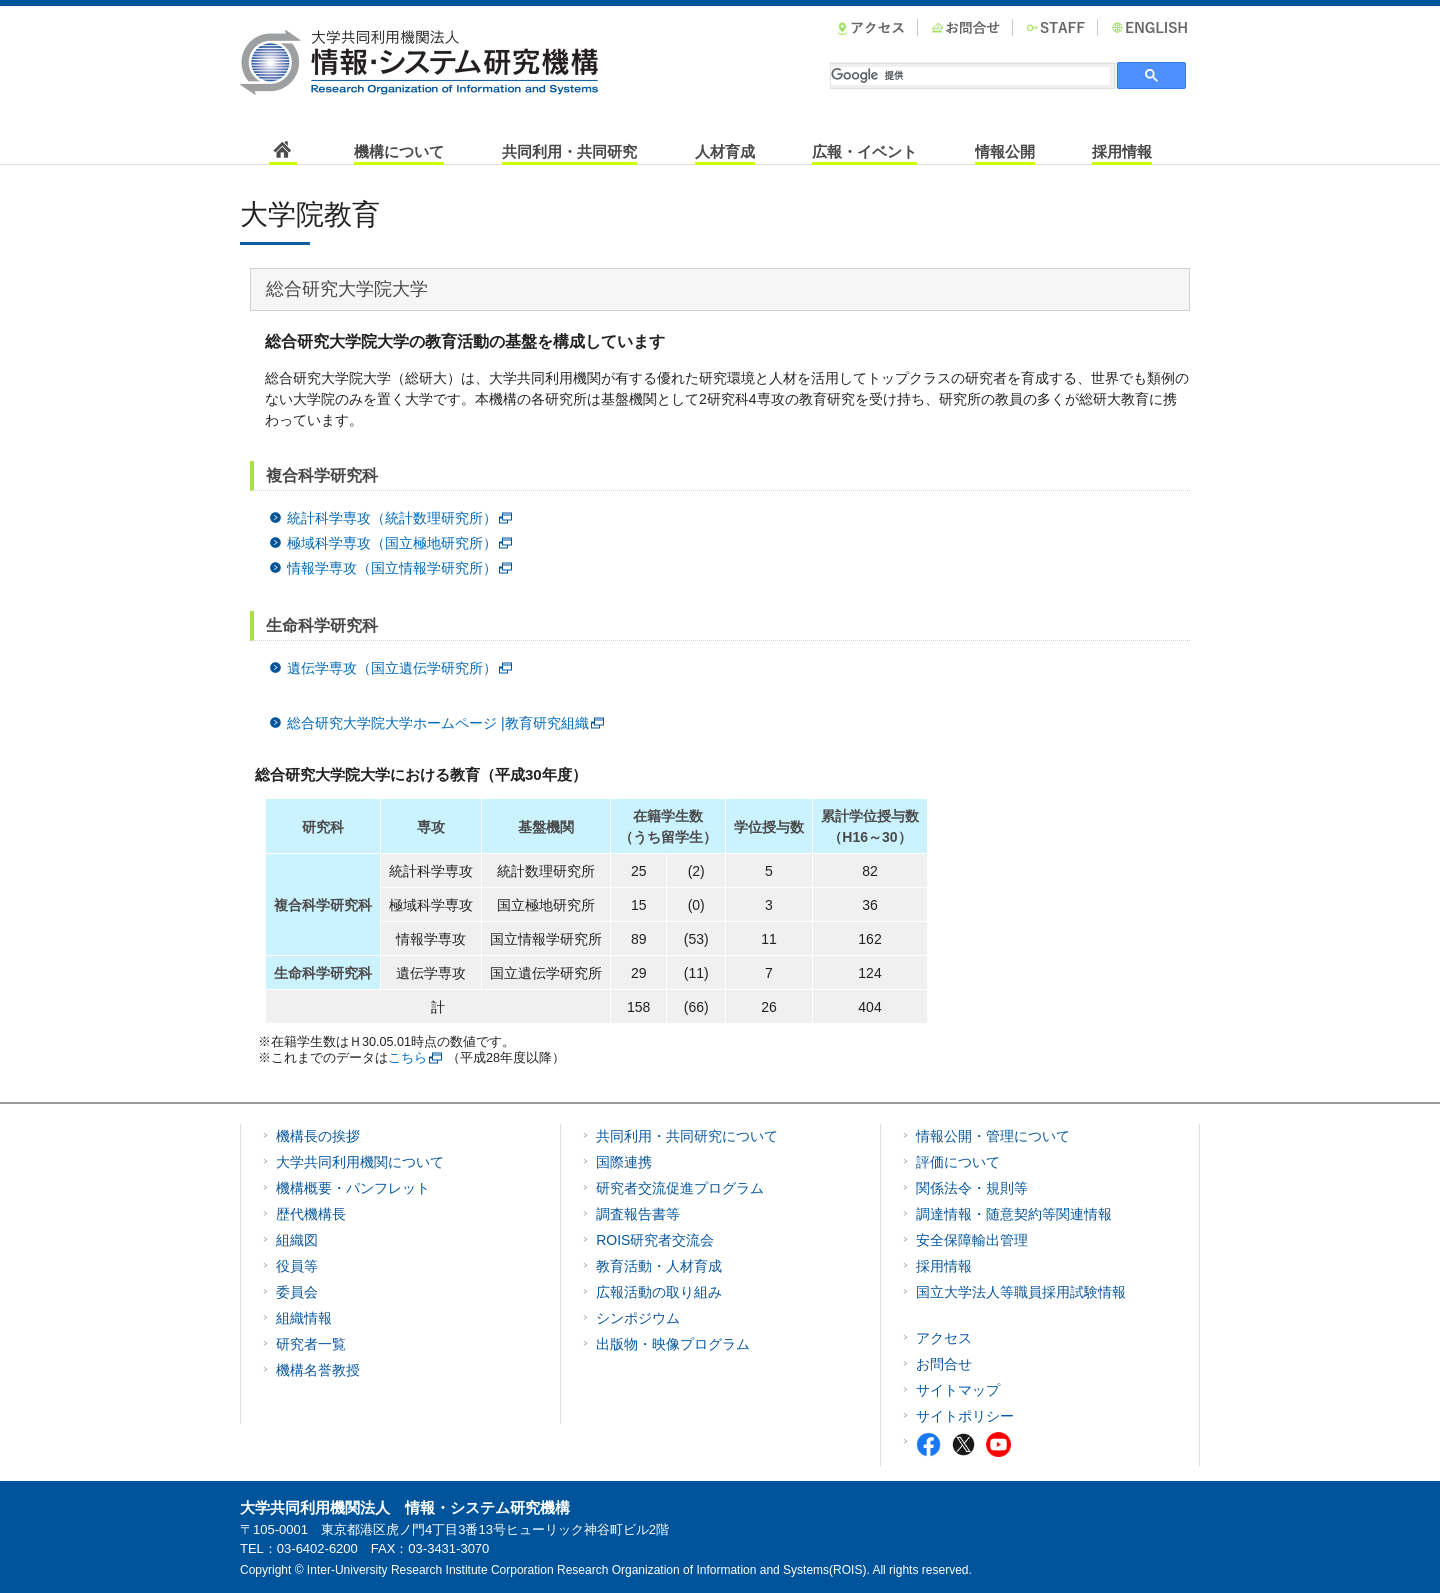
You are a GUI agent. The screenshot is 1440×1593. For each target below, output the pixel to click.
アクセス (944, 1338)
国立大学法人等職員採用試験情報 (1021, 1292)
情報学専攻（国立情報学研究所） (392, 568)
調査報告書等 (638, 1214)
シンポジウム (638, 1318)
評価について (958, 1162)
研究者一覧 (311, 1344)
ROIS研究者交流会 (655, 1240)
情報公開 (1005, 151)
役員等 (297, 1266)
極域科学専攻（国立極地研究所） (392, 543)
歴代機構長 (311, 1214)
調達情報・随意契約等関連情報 (1014, 1214)
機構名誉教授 (318, 1370)
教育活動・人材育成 (659, 1266)
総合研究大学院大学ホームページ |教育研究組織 (438, 723)
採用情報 (1122, 151)
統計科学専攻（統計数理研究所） (392, 518)
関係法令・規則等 (972, 1188)
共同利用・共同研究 (569, 151)
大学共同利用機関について (360, 1162)
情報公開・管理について (993, 1136)
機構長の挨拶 (318, 1136)
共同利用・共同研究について (687, 1136)
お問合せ (944, 1364)
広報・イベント (864, 151)
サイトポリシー (965, 1416)
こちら (407, 1058)
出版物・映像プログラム (673, 1344)
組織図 (297, 1240)
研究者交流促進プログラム (680, 1188)
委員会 (297, 1292)
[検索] (970, 76)
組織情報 (304, 1318)
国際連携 (624, 1162)
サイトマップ (958, 1390)
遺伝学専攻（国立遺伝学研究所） (392, 668)
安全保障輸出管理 (972, 1240)
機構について (399, 151)
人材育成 (725, 151)
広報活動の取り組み (659, 1292)
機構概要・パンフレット (353, 1188)
